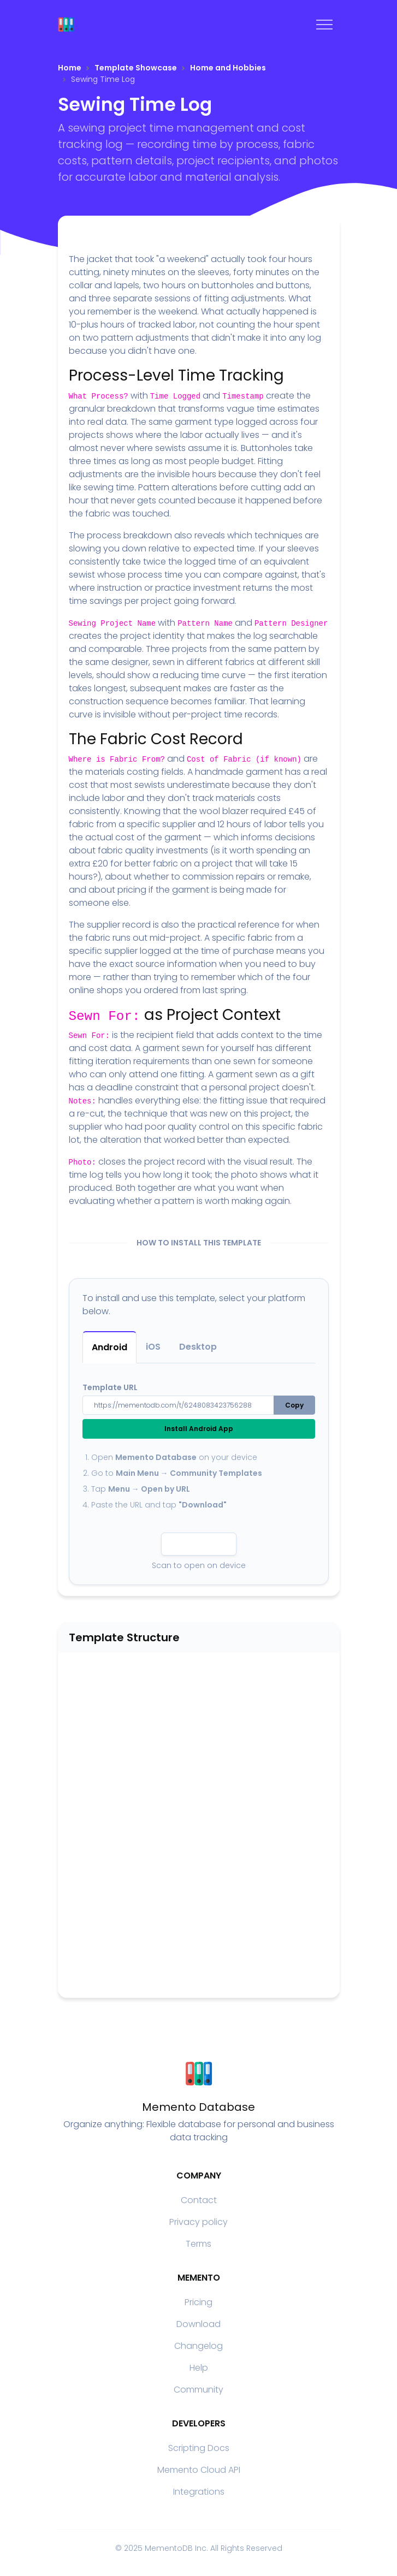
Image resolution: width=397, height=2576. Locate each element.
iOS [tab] (153, 1346)
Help (198, 2367)
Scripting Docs (198, 2448)
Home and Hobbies (228, 67)
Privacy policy (198, 2222)
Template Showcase (135, 67)
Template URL (110, 1387)
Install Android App (198, 1428)
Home (69, 67)
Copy (294, 1405)
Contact (199, 2200)
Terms (198, 2243)
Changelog (198, 2346)
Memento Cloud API (198, 2470)
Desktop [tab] (198, 1346)
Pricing (198, 2302)
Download (198, 2324)
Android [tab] (109, 1347)
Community (198, 2389)
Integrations (198, 2491)
